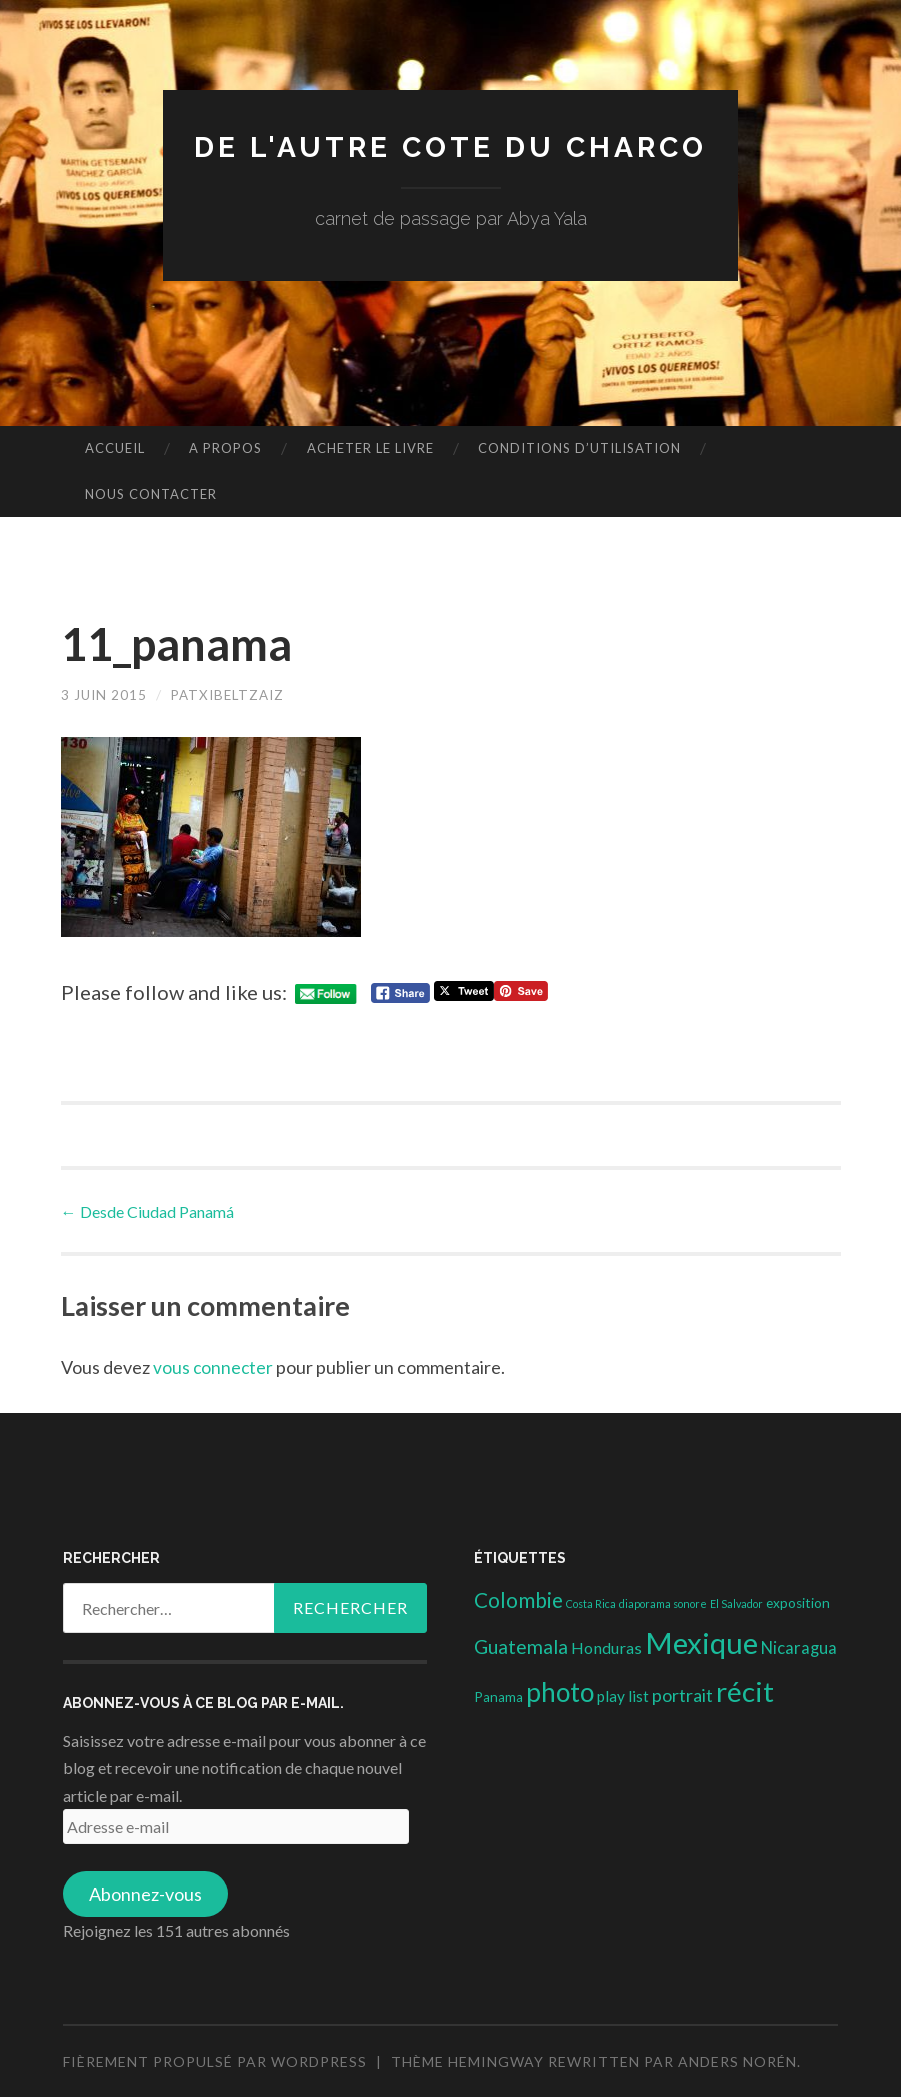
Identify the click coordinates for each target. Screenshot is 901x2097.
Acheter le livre (370, 448)
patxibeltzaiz (233, 694)
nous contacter (151, 494)
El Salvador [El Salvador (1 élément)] (736, 1603)
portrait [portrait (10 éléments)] (682, 1695)
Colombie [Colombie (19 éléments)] (518, 1600)
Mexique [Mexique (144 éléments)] (701, 1642)
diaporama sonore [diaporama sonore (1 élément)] (663, 1603)
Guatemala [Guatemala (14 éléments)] (521, 1646)
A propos (225, 448)
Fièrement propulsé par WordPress (215, 2061)
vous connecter (214, 1366)
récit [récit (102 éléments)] (745, 1691)
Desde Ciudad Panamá (147, 1210)
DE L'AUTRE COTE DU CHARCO (450, 146)
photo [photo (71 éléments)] (560, 1692)
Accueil (115, 448)
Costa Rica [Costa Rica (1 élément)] (591, 1603)
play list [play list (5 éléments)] (623, 1696)
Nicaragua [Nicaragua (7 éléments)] (799, 1648)
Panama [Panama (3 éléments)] (498, 1697)
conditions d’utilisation (579, 448)
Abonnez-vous (145, 1894)
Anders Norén (737, 2061)
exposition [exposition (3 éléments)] (798, 1603)
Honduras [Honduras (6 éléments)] (606, 1647)
